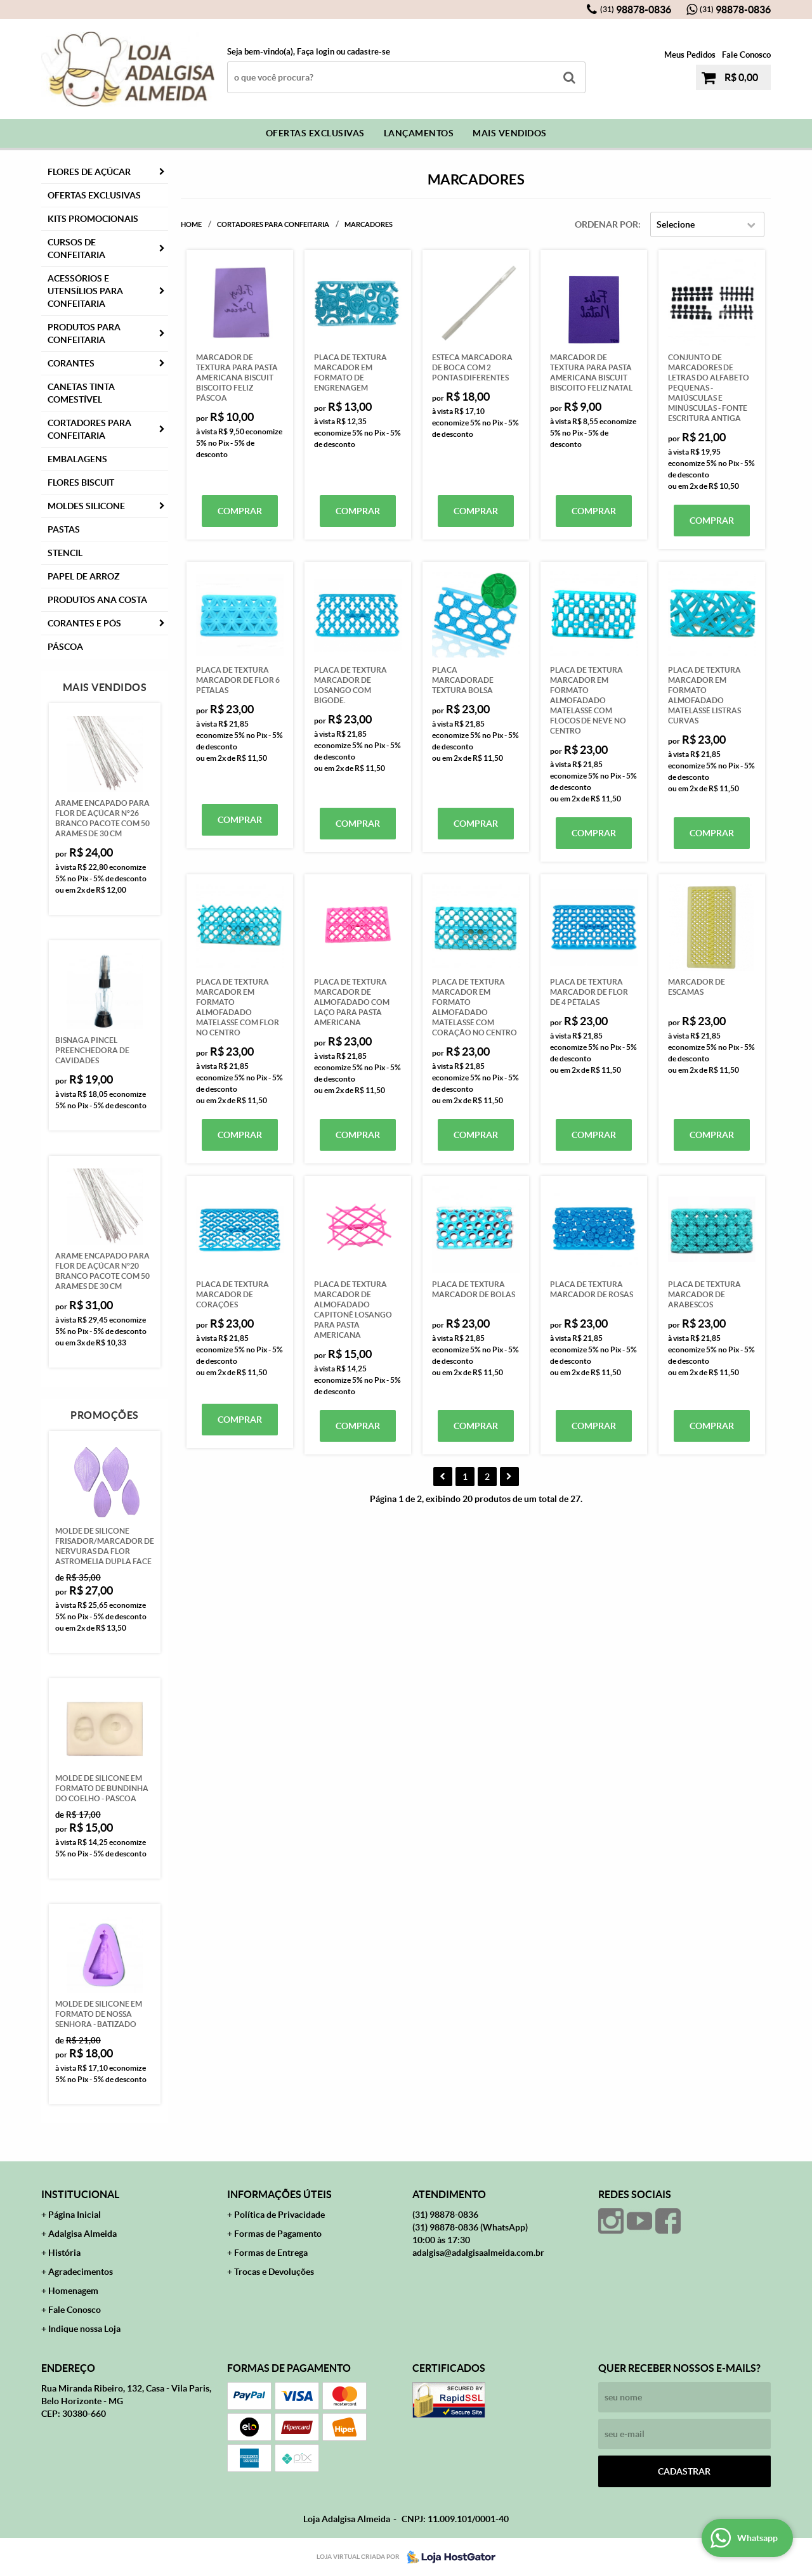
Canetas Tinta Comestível (81, 393)
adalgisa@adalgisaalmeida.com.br (478, 2253)
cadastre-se (368, 51)
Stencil (65, 553)
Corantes (71, 363)
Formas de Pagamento (278, 2234)
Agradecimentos (80, 2272)
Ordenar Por (606, 224)
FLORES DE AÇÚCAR (89, 172)
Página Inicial (74, 2215)
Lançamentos (419, 133)
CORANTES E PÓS (84, 623)
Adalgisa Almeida (82, 2234)
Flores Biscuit (81, 482)
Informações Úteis (279, 2194)
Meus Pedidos (690, 55)
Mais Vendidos (510, 133)
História (64, 2253)
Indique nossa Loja (84, 2329)
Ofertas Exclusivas (315, 133)
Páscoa (65, 647)
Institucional (80, 2194)
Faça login (315, 51)
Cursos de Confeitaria (76, 248)
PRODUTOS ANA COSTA (97, 600)
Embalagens (77, 459)
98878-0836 (635, 9)
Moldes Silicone (86, 506)
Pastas (64, 529)
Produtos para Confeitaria (84, 333)
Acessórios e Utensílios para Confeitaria (85, 291)
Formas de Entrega (271, 2253)
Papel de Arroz (84, 576)
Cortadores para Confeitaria (89, 429)
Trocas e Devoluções (274, 2272)
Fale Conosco (746, 55)
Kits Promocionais (93, 219)
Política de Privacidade (279, 2215)
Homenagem (73, 2291)
